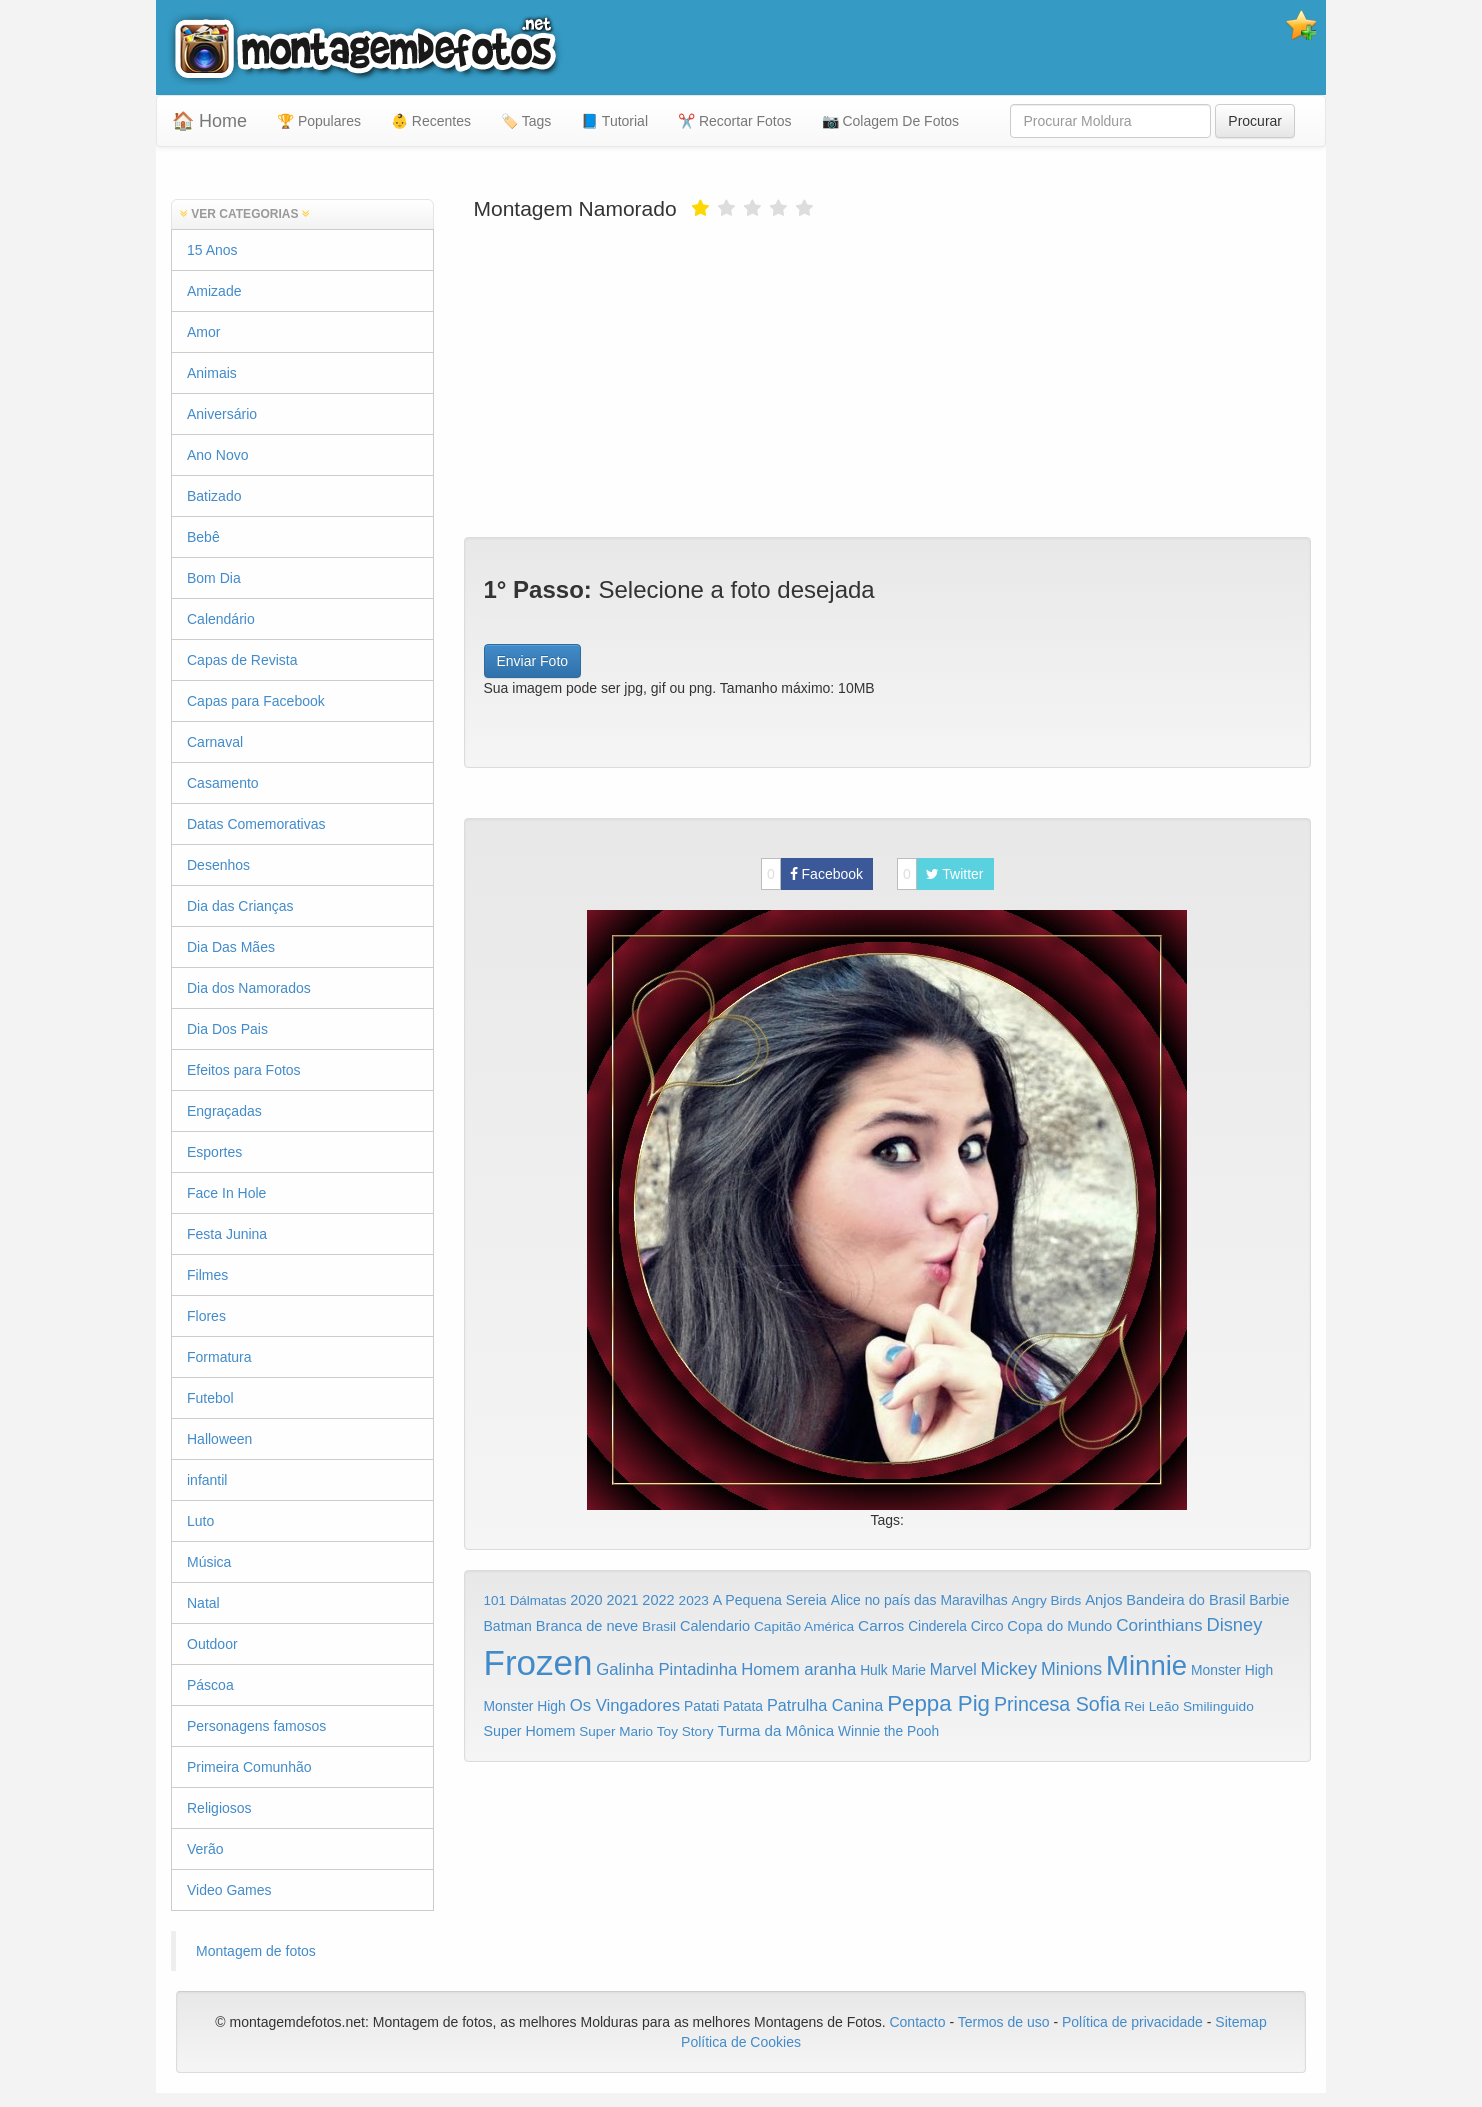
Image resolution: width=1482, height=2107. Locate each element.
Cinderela (937, 1626)
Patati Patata (723, 1706)
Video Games (229, 1890)
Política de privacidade (1132, 2022)
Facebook (812, 874)
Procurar (1255, 121)
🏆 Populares (319, 121)
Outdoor (212, 1644)
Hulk (874, 1670)
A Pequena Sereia (770, 1600)
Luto (200, 1521)
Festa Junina (227, 1234)
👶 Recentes (431, 121)
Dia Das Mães (231, 947)
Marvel (953, 1669)
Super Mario (616, 1731)
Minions (1071, 1669)
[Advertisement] (888, 377)
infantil (207, 1480)
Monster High (1232, 1670)
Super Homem (530, 1731)
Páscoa (210, 1685)
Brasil (659, 1626)
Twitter (940, 874)
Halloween (219, 1439)
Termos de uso (1004, 2022)
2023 (694, 1600)
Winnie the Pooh (888, 1731)
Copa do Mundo (1059, 1626)
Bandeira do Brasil (1185, 1600)
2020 (586, 1600)
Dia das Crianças (240, 906)
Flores (206, 1316)
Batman (508, 1626)
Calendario (715, 1626)
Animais (212, 373)
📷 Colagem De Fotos (891, 121)
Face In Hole (226, 1193)
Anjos (1103, 1600)
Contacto (919, 2022)
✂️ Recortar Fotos (734, 121)
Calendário (221, 619)
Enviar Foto (533, 661)
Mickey (1009, 1669)
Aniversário (222, 414)
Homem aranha (798, 1669)
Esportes (214, 1152)
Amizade (214, 291)
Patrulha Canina (825, 1705)
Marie (909, 1670)
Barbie (1269, 1600)
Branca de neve (587, 1626)
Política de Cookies (741, 2042)
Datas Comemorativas (256, 824)
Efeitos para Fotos (244, 1070)
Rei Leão (1151, 1706)
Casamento (223, 783)
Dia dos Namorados (249, 988)
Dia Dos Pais (227, 1029)
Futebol (210, 1398)
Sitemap (1240, 2022)
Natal (203, 1603)
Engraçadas (224, 1111)
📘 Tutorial (614, 121)
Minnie (1146, 1665)
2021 (622, 1600)
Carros (881, 1625)
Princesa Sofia (1057, 1704)
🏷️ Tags (526, 121)
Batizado (214, 496)
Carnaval (215, 742)
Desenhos (218, 865)
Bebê (203, 537)
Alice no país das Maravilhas (919, 1600)
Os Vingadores (625, 1705)
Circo (987, 1626)
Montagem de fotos (256, 1951)
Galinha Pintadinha (666, 1669)
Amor (203, 332)
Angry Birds (1047, 1600)
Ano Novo (217, 455)
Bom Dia (214, 578)
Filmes (207, 1275)
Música (209, 1562)
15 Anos (212, 250)
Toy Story (685, 1731)
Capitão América (804, 1626)
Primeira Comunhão (249, 1767)
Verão (205, 1849)
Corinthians (1159, 1625)
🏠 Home (209, 121)
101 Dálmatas (525, 1600)
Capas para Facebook (256, 701)
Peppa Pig (938, 1703)
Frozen (538, 1662)
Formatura (219, 1357)
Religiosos (219, 1808)
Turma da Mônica (775, 1730)
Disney (1234, 1624)
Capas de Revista (242, 660)
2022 (658, 1600)
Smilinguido (1218, 1706)
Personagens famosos (256, 1726)
